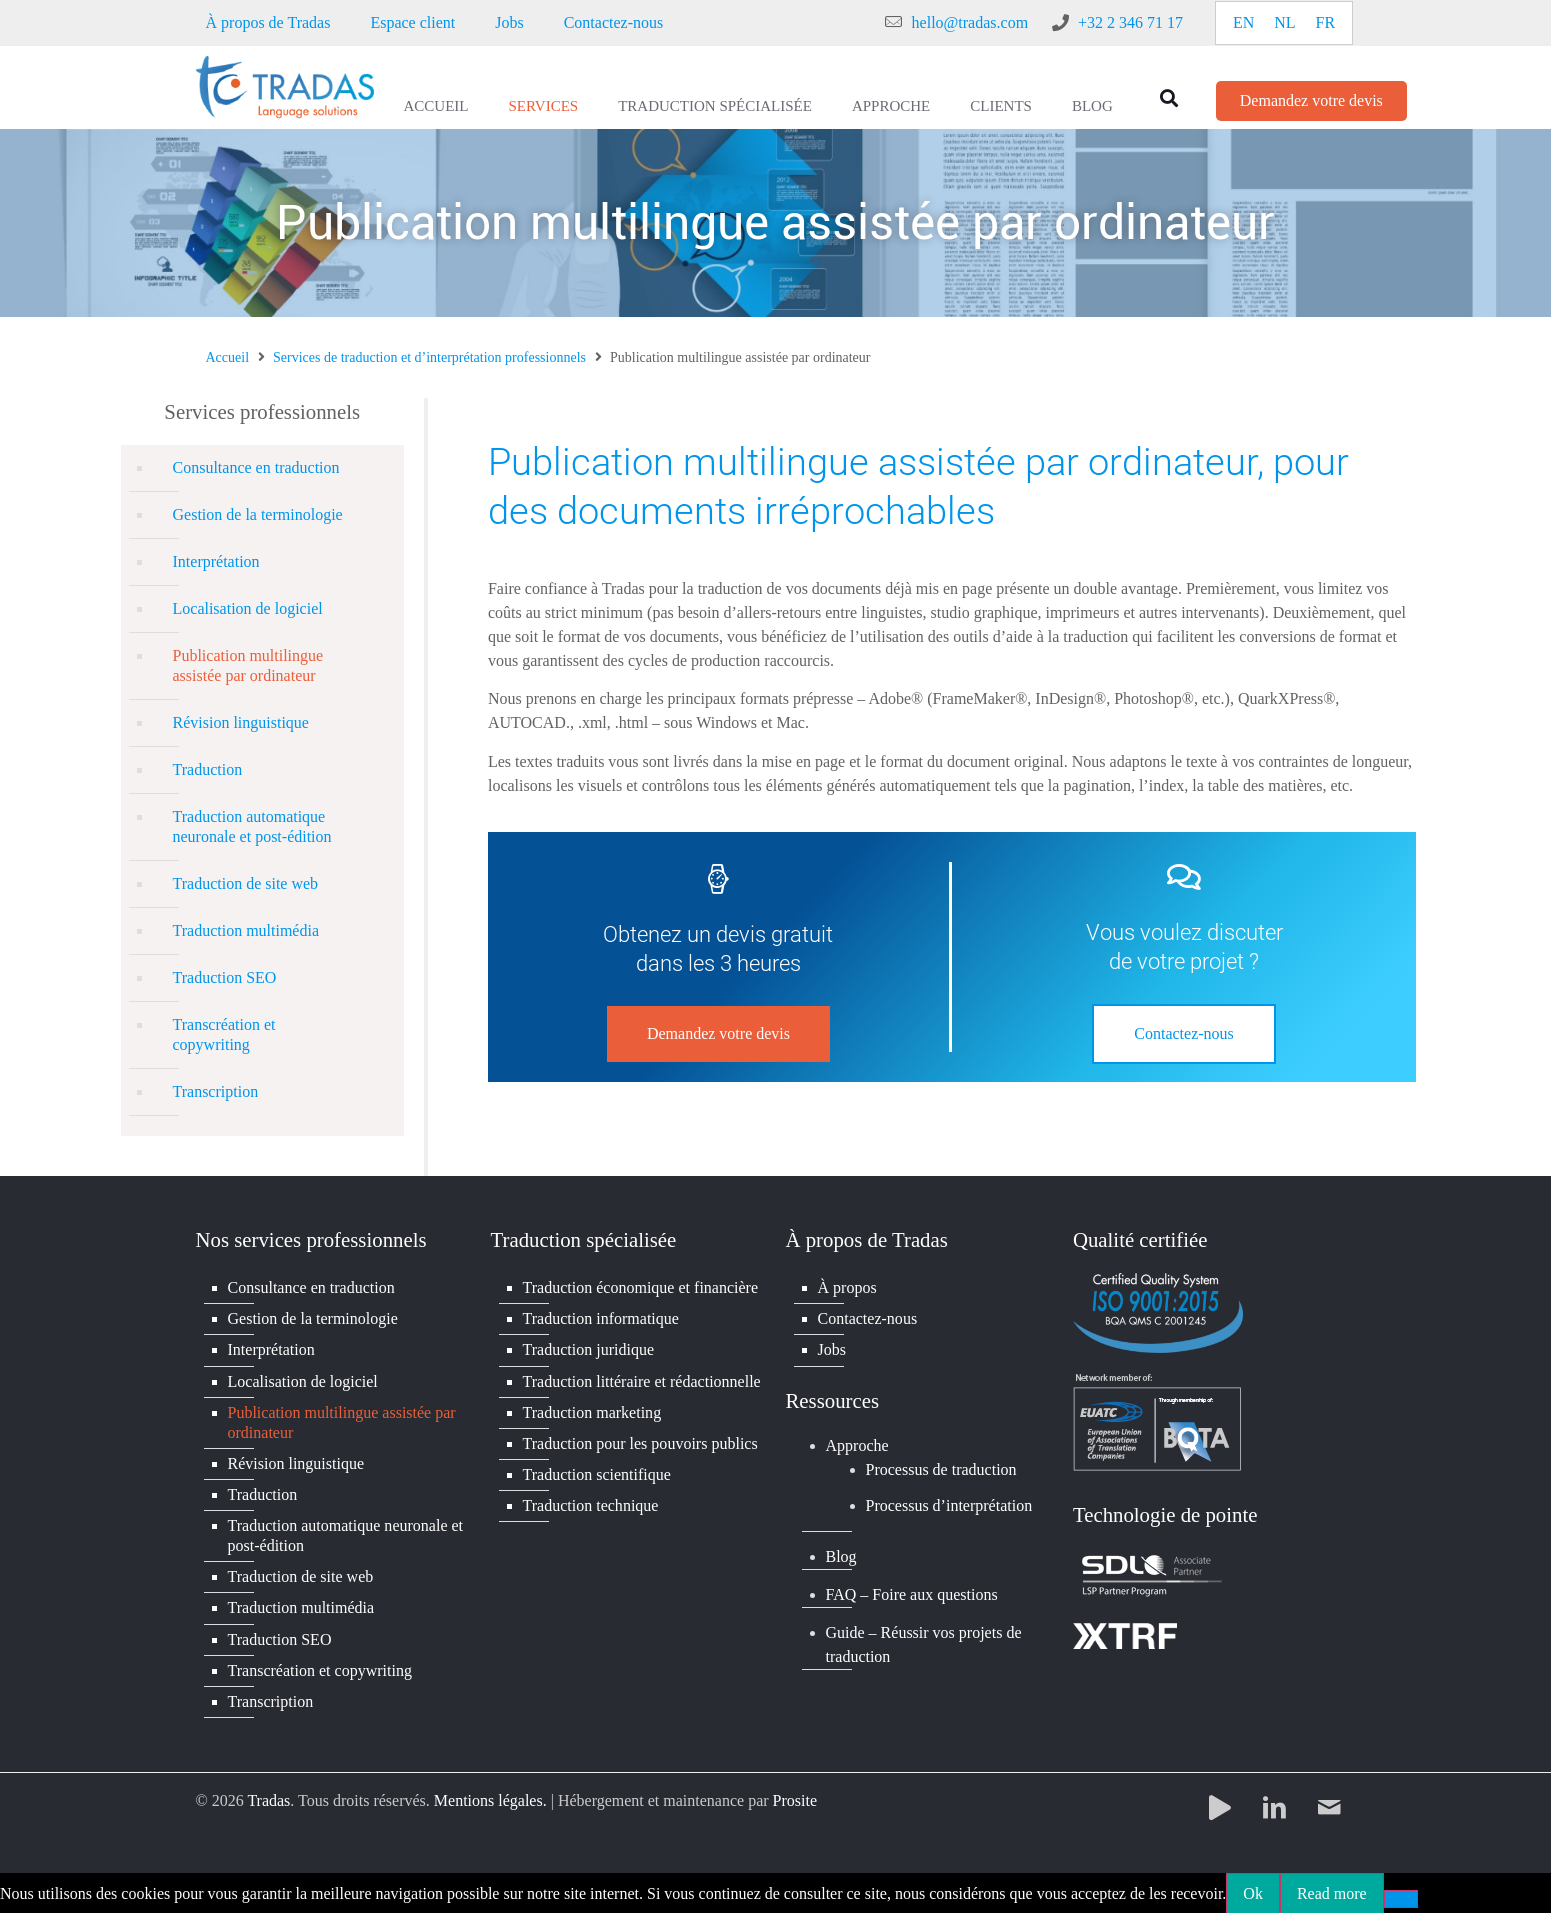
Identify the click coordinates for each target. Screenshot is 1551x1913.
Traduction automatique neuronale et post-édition (252, 826)
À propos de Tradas (268, 22)
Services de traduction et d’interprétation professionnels (429, 357)
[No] (1401, 1897)
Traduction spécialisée (715, 106)
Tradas (268, 1798)
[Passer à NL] (1284, 23)
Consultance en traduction (256, 467)
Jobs (509, 22)
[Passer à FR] (1326, 23)
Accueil (436, 106)
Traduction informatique (601, 1318)
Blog (1092, 106)
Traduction (208, 769)
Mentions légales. (490, 1798)
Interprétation (216, 561)
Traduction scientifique (597, 1473)
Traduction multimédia (246, 930)
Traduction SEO (225, 977)
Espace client (412, 22)
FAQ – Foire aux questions (912, 1593)
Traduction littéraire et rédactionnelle (642, 1380)
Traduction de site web (246, 883)
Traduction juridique (588, 1349)
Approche (891, 106)
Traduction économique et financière (640, 1287)
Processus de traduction (941, 1468)
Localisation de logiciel (248, 608)
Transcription (216, 1091)
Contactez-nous (614, 22)
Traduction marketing (592, 1411)
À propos (847, 1287)
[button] (1169, 97)
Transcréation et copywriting (224, 1034)
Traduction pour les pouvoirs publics (640, 1442)
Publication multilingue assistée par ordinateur (248, 665)
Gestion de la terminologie (258, 514)
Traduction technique (591, 1504)
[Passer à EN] (1243, 23)
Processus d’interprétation (949, 1505)
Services (544, 106)
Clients (1001, 106)
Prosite (795, 1798)
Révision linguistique (241, 722)
